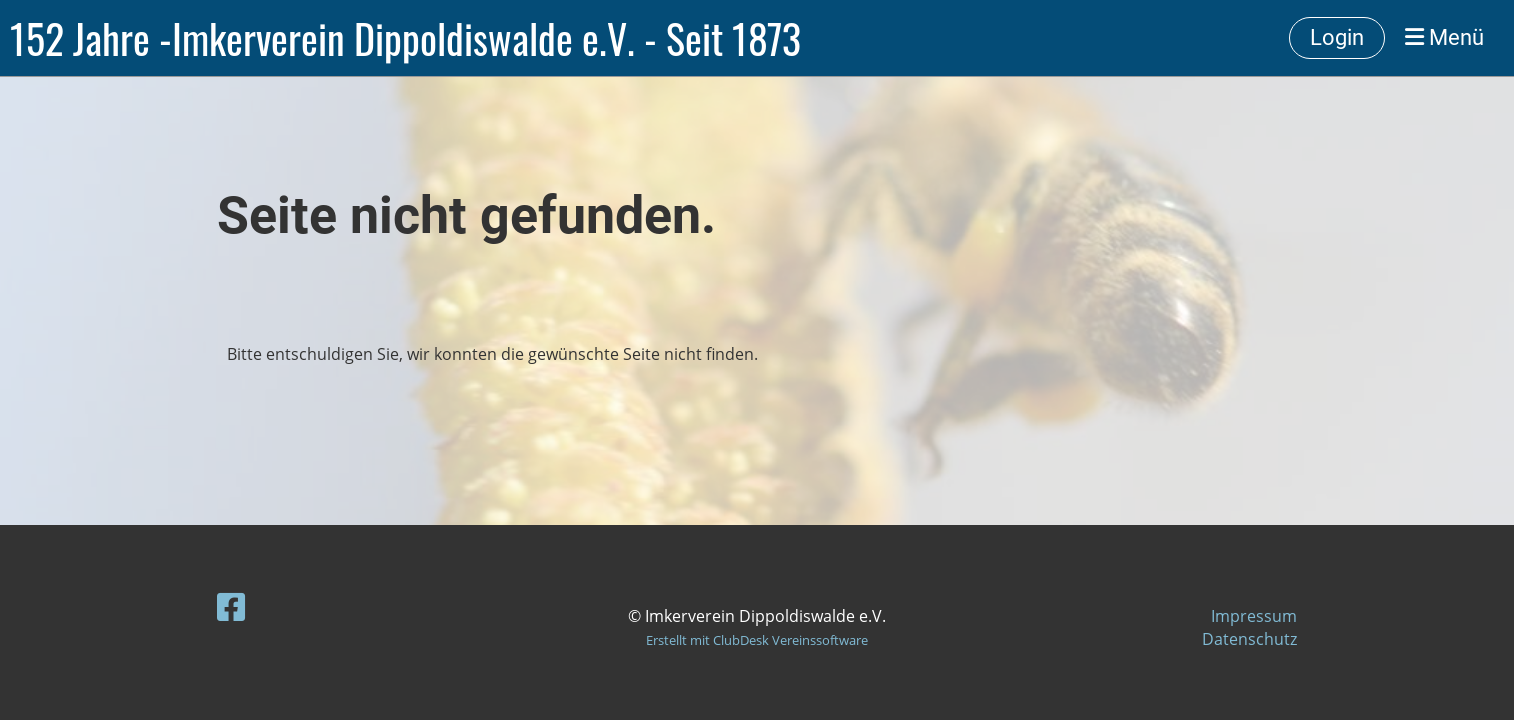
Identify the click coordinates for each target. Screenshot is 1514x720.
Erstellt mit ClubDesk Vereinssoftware (757, 640)
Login (1337, 37)
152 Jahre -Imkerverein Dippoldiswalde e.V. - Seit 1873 (405, 38)
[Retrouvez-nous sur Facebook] (231, 606)
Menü (1444, 37)
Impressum (1254, 616)
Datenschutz (1249, 639)
